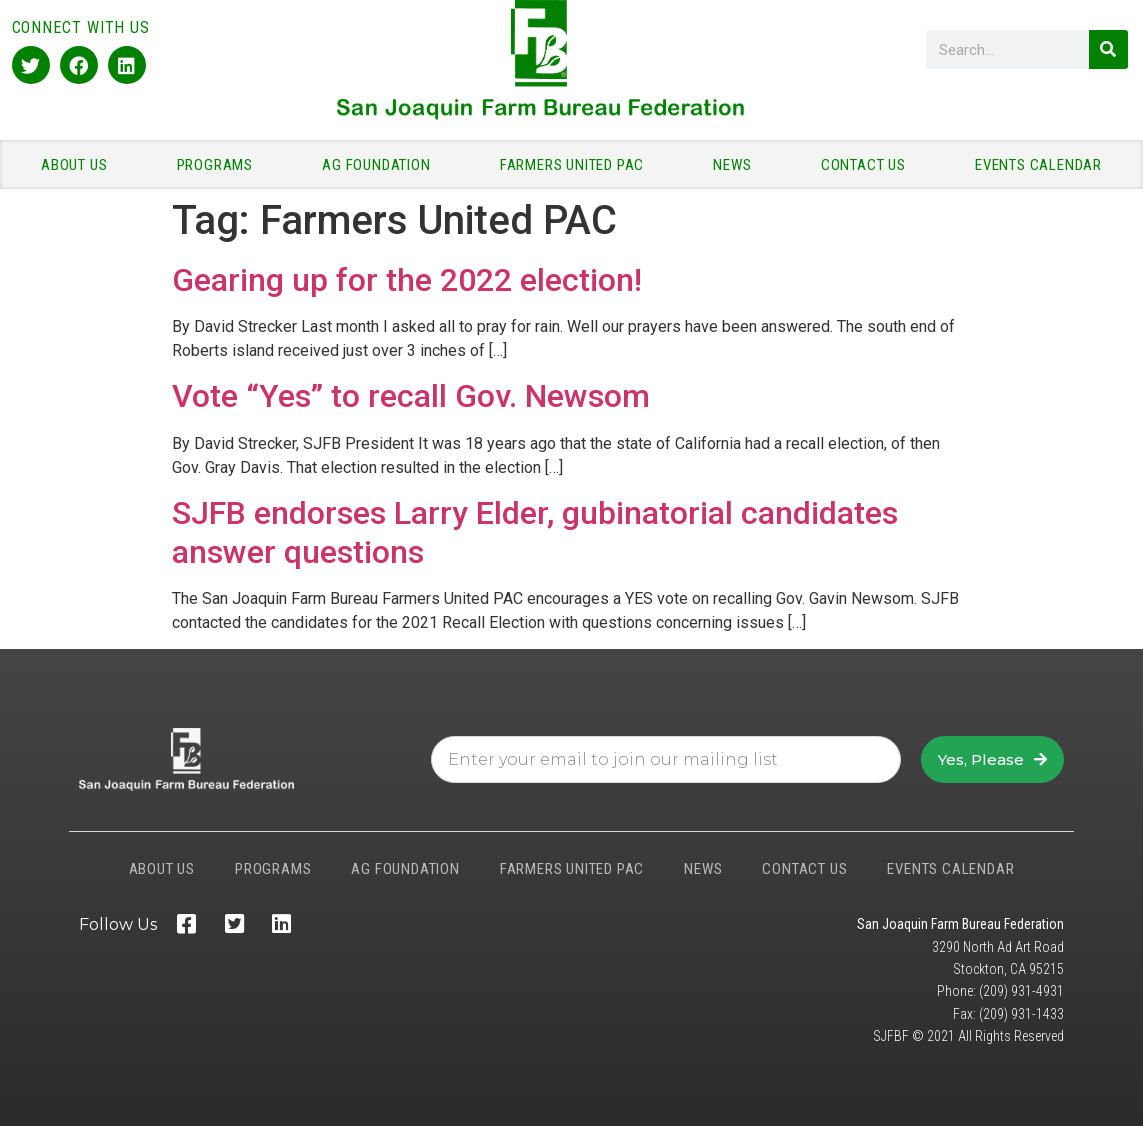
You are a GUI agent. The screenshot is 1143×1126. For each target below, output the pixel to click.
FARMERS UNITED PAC (577, 165)
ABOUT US (79, 165)
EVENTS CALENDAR (1038, 165)
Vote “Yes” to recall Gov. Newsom (411, 396)
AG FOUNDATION (381, 165)
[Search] (1108, 49)
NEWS (737, 165)
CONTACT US (868, 165)
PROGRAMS (220, 165)
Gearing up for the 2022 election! (407, 280)
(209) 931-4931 (1021, 991)
